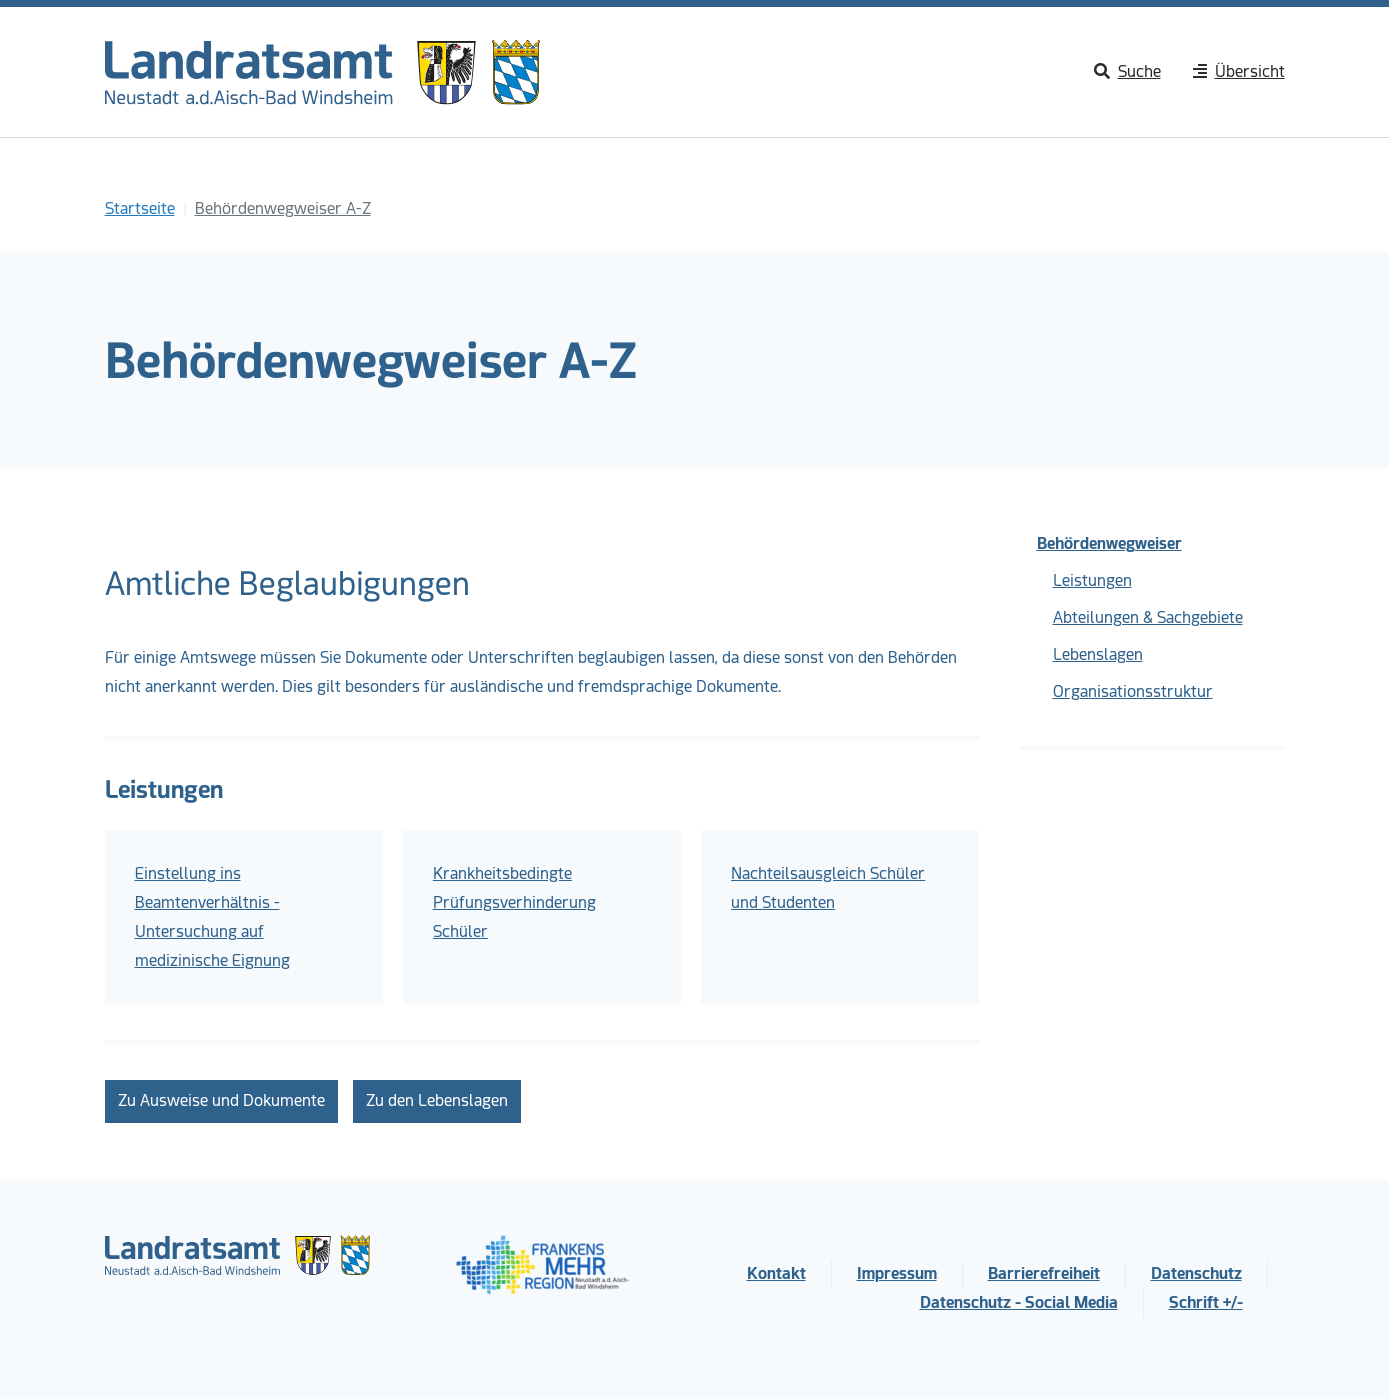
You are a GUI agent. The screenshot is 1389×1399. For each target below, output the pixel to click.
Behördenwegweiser (1109, 543)
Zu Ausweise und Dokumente (221, 1100)
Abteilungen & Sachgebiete (1148, 617)
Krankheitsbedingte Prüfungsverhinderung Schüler (514, 902)
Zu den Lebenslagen (437, 1100)
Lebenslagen (1098, 654)
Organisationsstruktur (1133, 691)
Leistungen (1092, 580)
